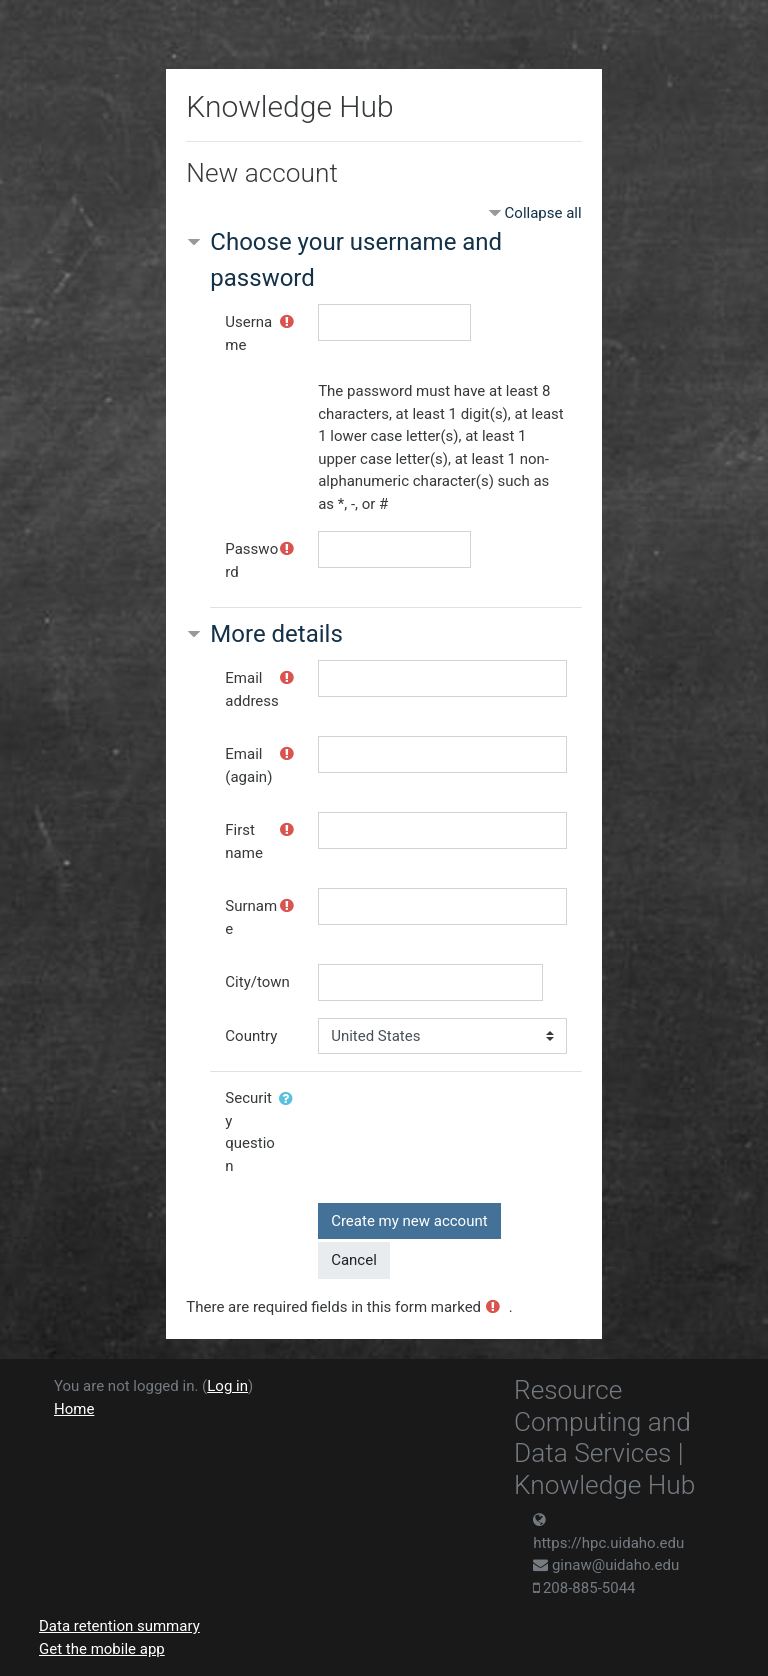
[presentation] (470, 1119)
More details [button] (276, 634)
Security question (250, 1132)
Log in (227, 1386)
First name (244, 841)
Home (74, 1409)
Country (251, 1036)
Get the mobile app (102, 1649)
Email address (251, 689)
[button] (290, 1099)
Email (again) (248, 765)
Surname (251, 917)
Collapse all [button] (543, 213)
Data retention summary (119, 1626)
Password (251, 560)
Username (248, 333)
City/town (257, 982)
